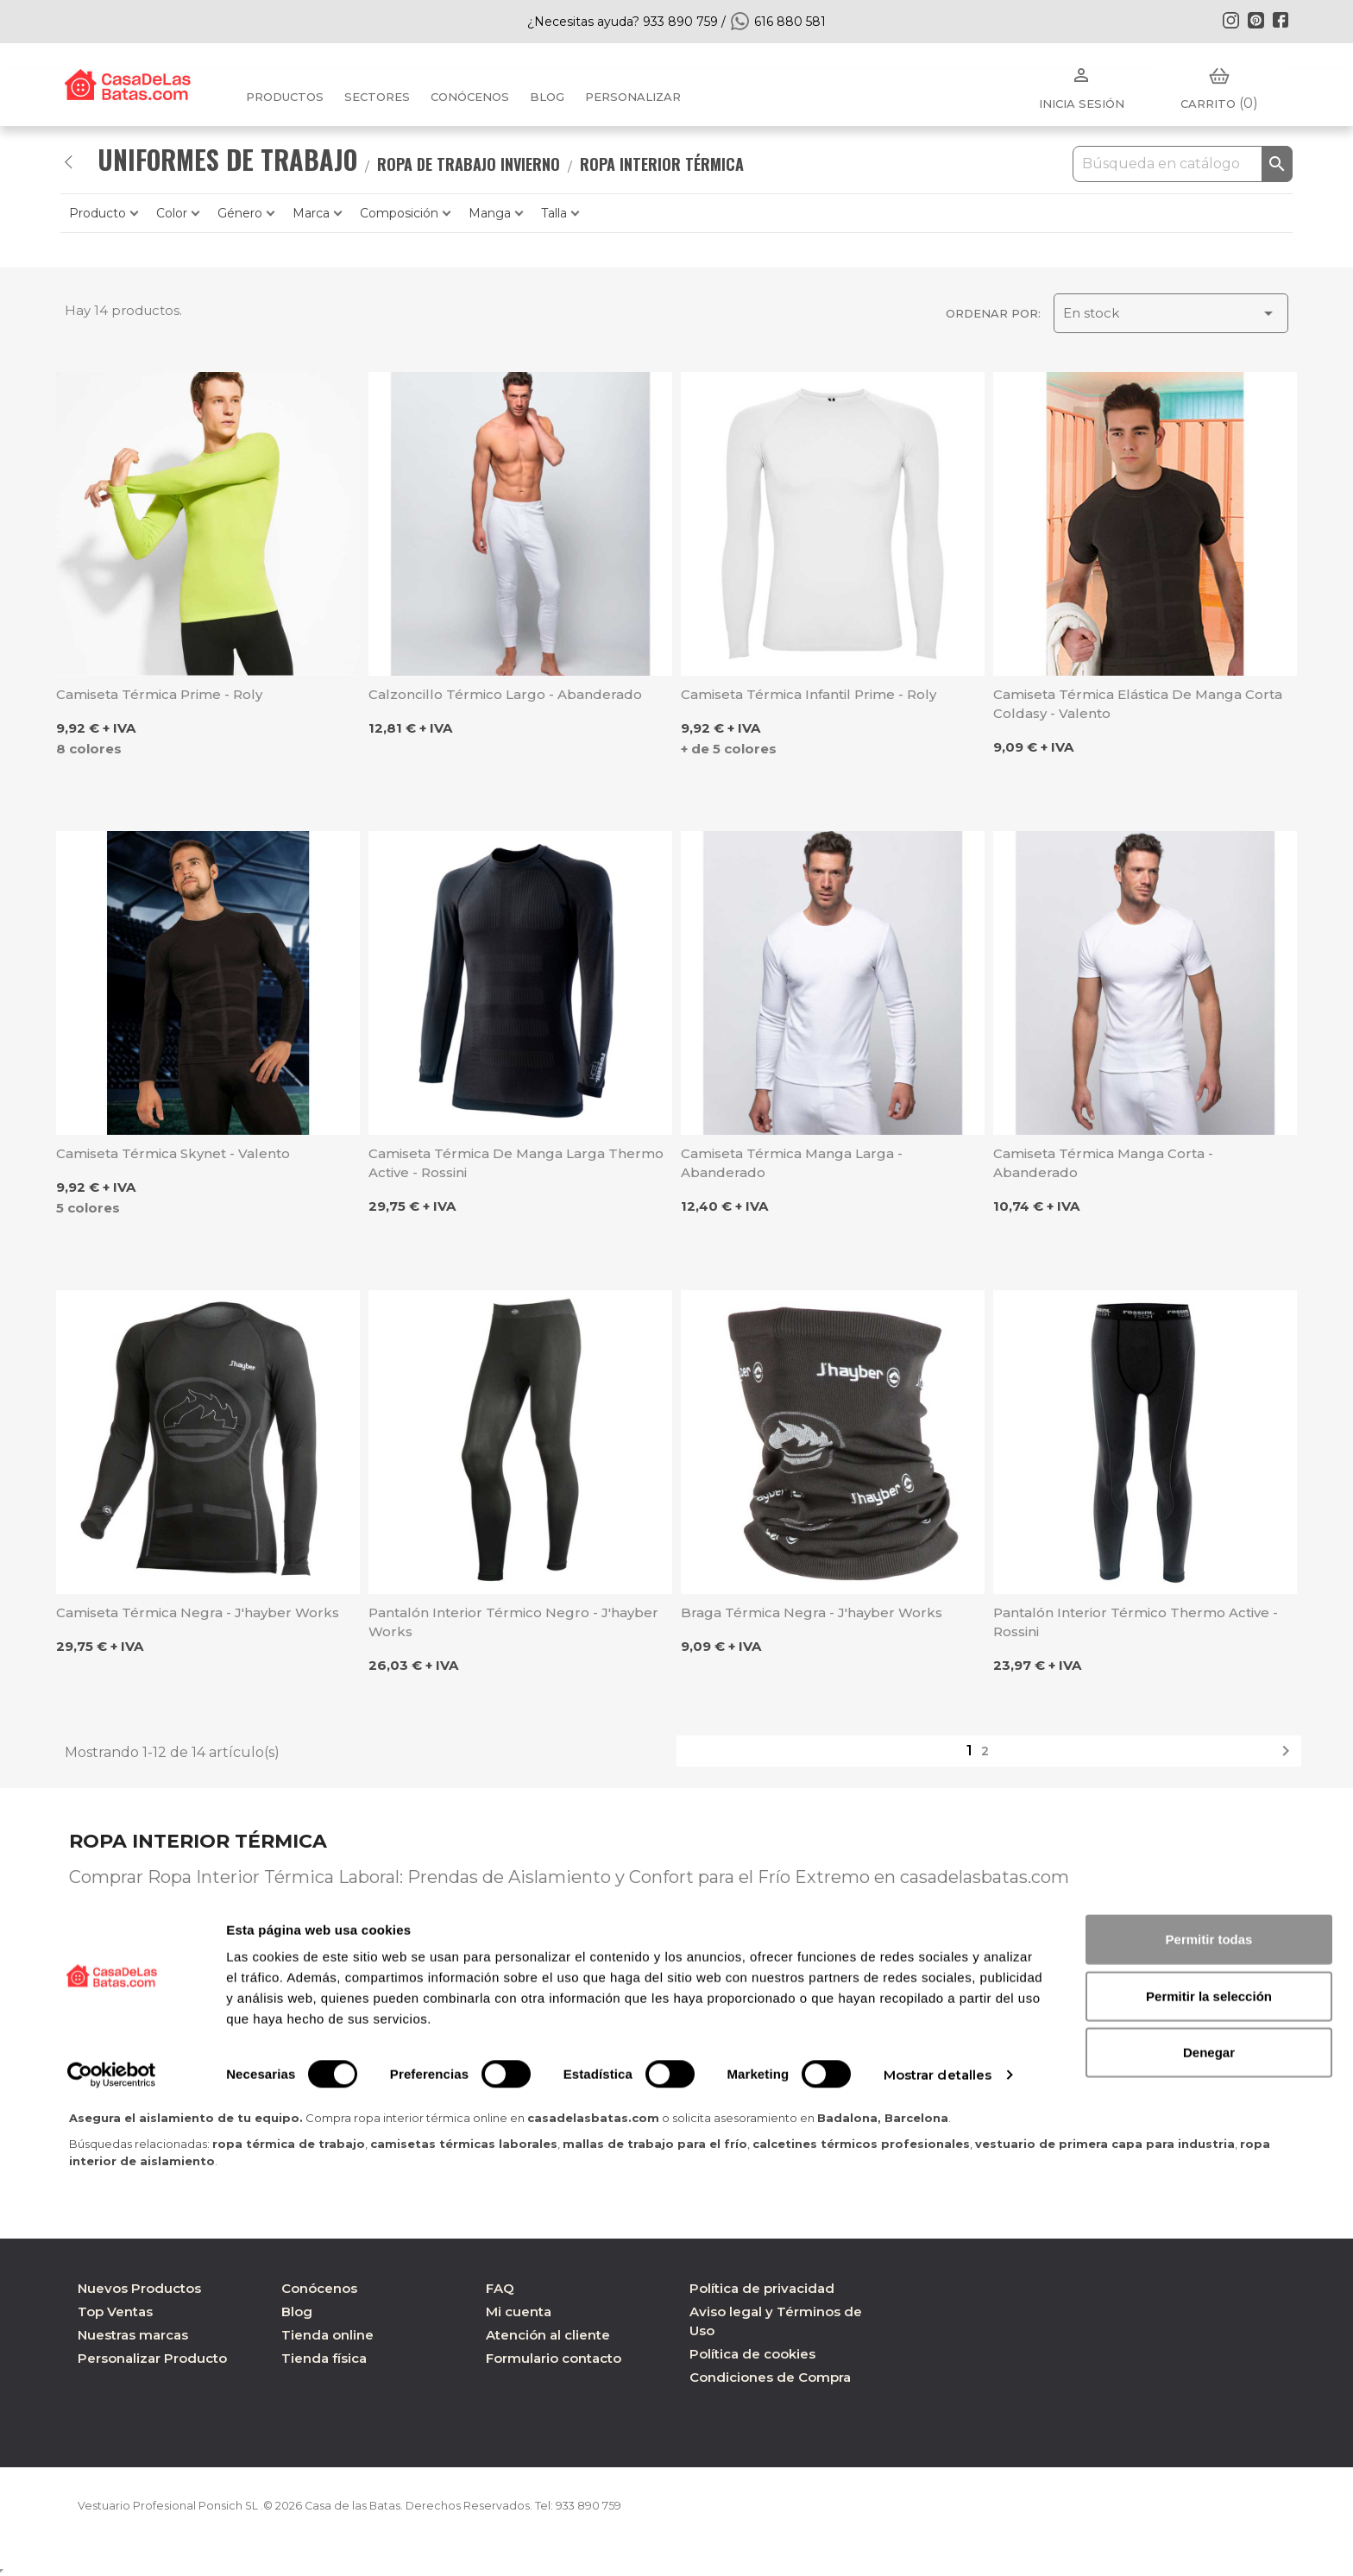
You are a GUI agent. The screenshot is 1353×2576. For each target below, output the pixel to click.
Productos (285, 97)
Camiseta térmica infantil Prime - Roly (808, 694)
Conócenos (470, 97)
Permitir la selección (1209, 2463)
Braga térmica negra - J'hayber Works (811, 1612)
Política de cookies (752, 2354)
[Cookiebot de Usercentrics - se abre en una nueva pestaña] (111, 2542)
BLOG (547, 97)
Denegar (1209, 2519)
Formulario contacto (553, 2358)
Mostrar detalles (938, 2542)
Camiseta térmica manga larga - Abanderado (792, 1163)
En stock (1171, 313)
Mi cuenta (518, 2311)
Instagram (1230, 20)
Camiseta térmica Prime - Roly (159, 694)
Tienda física (324, 2358)
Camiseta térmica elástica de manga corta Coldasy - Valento (1137, 703)
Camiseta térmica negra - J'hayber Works (197, 1612)
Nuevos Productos (139, 2288)
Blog (296, 2311)
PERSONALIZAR (633, 97)
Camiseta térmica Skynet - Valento (173, 1153)
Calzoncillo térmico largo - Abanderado (505, 694)
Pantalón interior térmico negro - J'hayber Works (513, 1622)
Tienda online (327, 2335)
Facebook (1280, 20)
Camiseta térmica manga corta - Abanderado (1103, 1163)
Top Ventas (115, 2311)
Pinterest (1255, 20)
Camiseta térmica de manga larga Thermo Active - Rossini (516, 1163)
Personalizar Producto (152, 2358)
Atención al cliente (548, 2335)
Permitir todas (1209, 2406)
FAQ (500, 2288)
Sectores (377, 97)
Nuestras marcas (133, 2335)
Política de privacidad (761, 2288)
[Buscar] (1183, 164)
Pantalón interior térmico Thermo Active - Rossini (1135, 1622)
